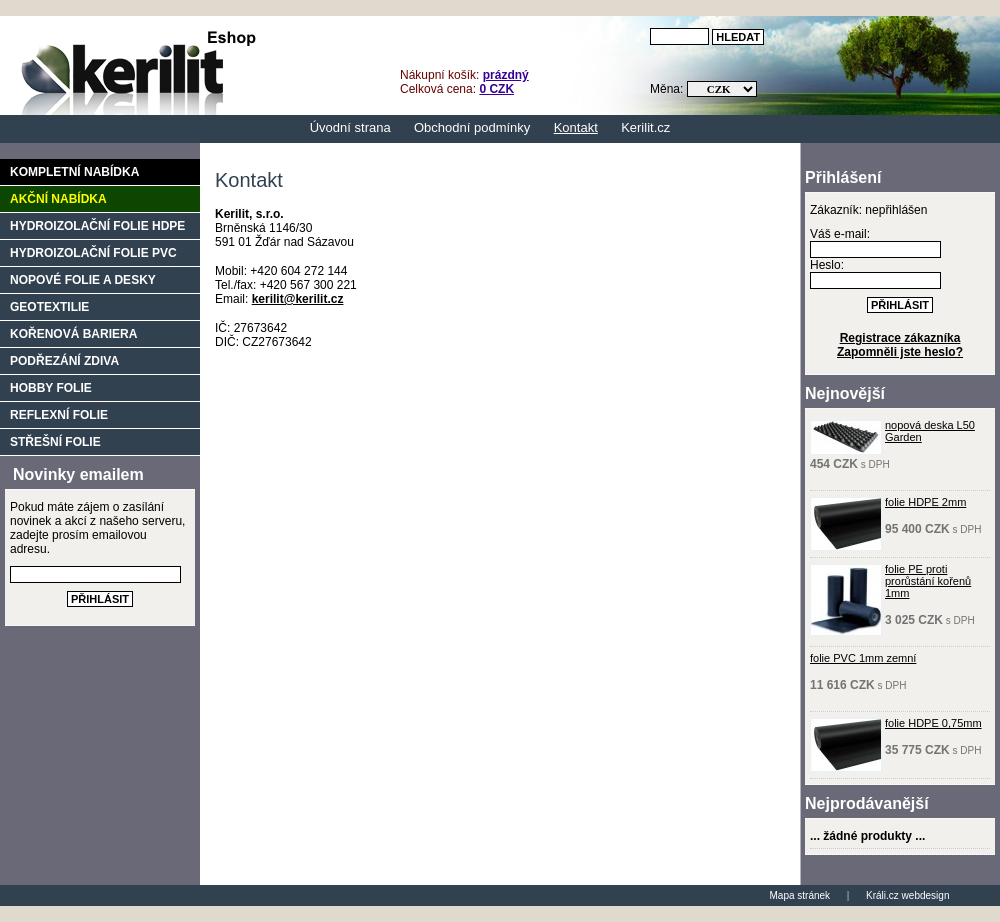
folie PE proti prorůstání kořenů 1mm (928, 581)
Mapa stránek (800, 895)
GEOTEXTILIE (49, 307)
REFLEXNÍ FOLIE (59, 415)
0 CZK (496, 89)
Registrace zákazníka (900, 338)
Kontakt (576, 127)
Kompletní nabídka (74, 172)
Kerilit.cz (645, 127)
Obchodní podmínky (472, 127)
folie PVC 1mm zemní (863, 658)
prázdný (506, 75)
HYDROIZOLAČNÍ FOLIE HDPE (97, 226)
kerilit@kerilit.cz (298, 299)
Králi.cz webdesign (907, 895)
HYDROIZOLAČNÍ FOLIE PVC (93, 253)
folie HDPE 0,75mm (933, 723)
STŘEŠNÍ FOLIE (55, 442)
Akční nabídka (58, 199)
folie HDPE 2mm (925, 502)
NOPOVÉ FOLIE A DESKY (83, 280)
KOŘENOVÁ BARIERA (73, 334)
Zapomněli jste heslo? (900, 352)
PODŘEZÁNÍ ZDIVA (64, 361)
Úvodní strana (350, 127)
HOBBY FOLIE (51, 388)
